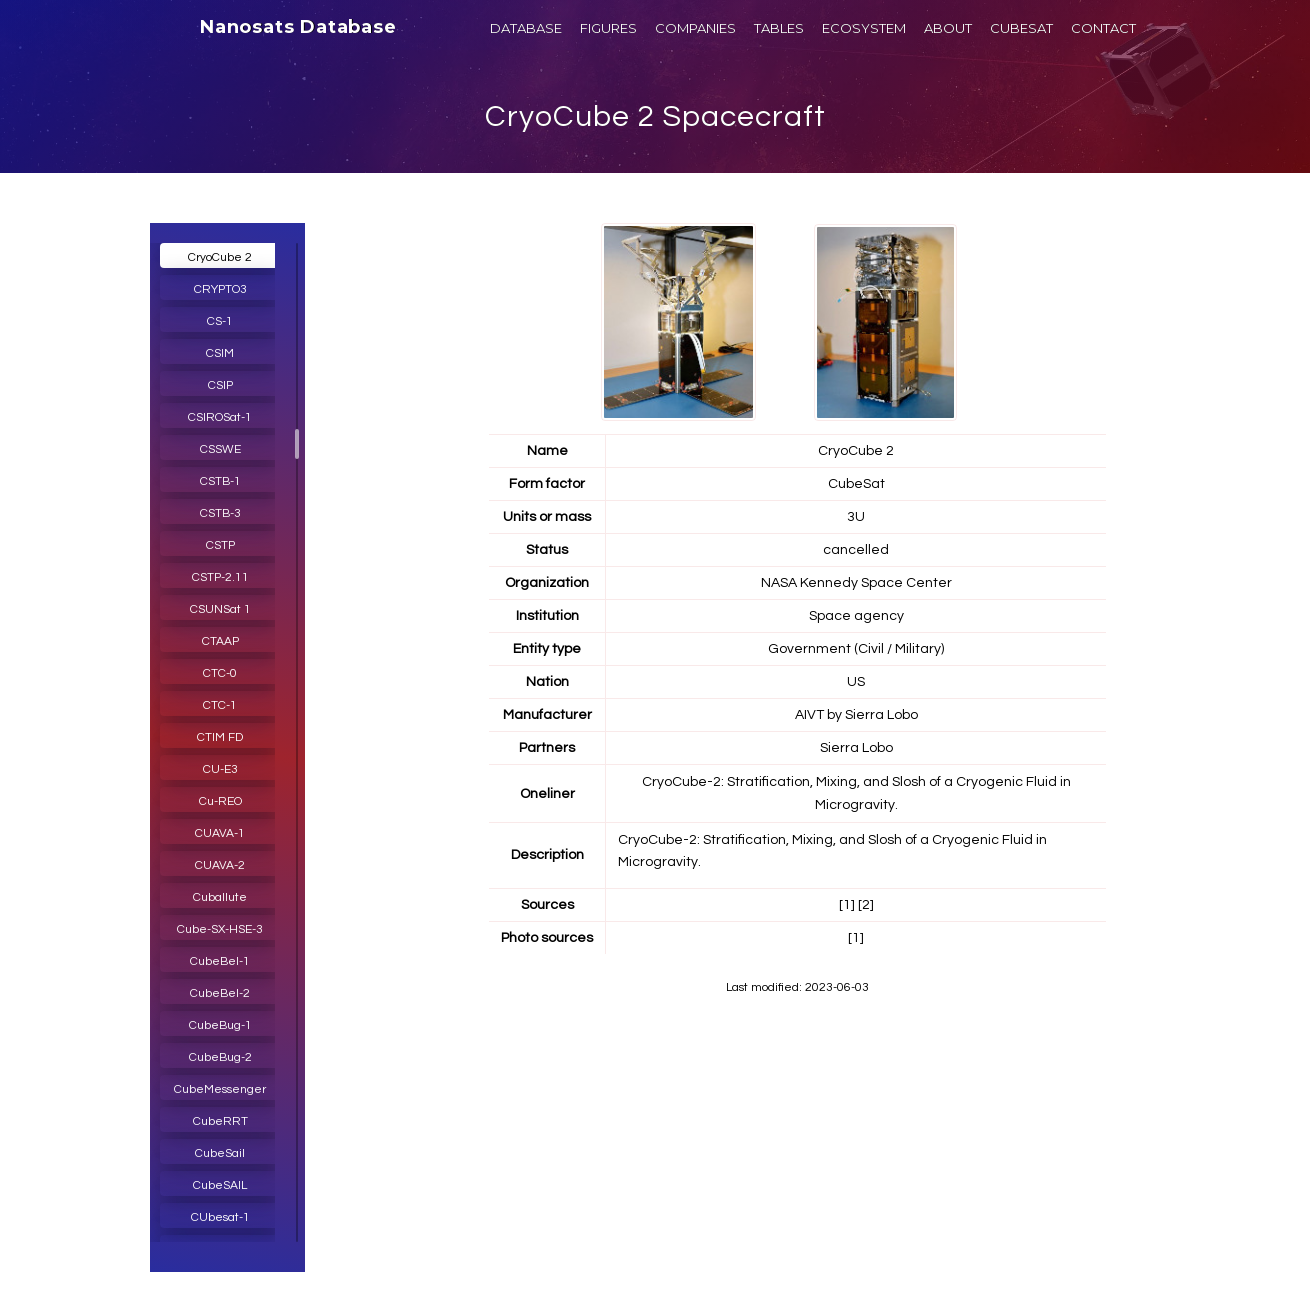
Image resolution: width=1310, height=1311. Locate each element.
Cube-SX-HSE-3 (220, 929)
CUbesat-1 (220, 1217)
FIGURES (608, 28)
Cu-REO (220, 801)
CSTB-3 (220, 513)
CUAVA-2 (220, 865)
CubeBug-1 (220, 1025)
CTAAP (220, 641)
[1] (847, 905)
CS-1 (220, 321)
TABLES (779, 28)
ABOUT (948, 28)
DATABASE (526, 28)
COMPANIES (695, 28)
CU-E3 (220, 769)
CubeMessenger (220, 1089)
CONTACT (1103, 28)
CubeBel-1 (220, 961)
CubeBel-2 (220, 993)
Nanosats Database (298, 27)
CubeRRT (220, 1121)
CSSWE (220, 449)
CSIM (220, 353)
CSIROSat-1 (220, 417)
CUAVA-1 (220, 833)
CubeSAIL (220, 1185)
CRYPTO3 (220, 289)
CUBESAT (1021, 28)
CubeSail (220, 1153)
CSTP (220, 545)
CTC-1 (220, 705)
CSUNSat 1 (220, 609)
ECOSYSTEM (864, 28)
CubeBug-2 (220, 1057)
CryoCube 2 (220, 257)
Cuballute (220, 897)
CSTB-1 (220, 481)
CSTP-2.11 (220, 577)
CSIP (220, 385)
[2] (866, 905)
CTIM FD (220, 737)
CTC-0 (220, 673)
